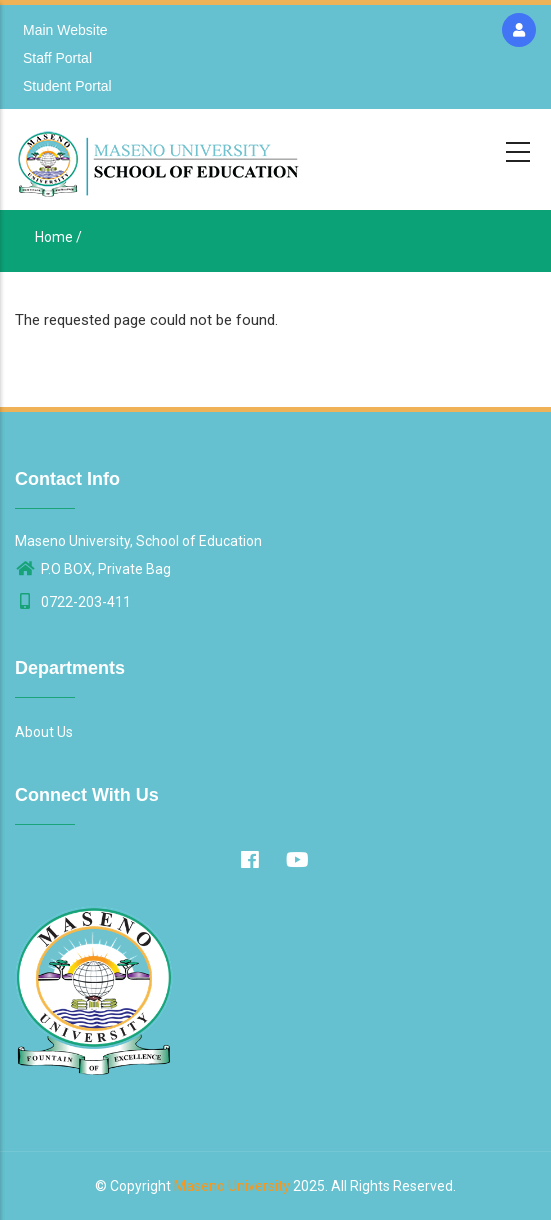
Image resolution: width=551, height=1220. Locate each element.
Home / (58, 237)
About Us (44, 732)
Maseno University (232, 1186)
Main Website (65, 30)
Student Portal (67, 86)
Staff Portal (57, 58)
